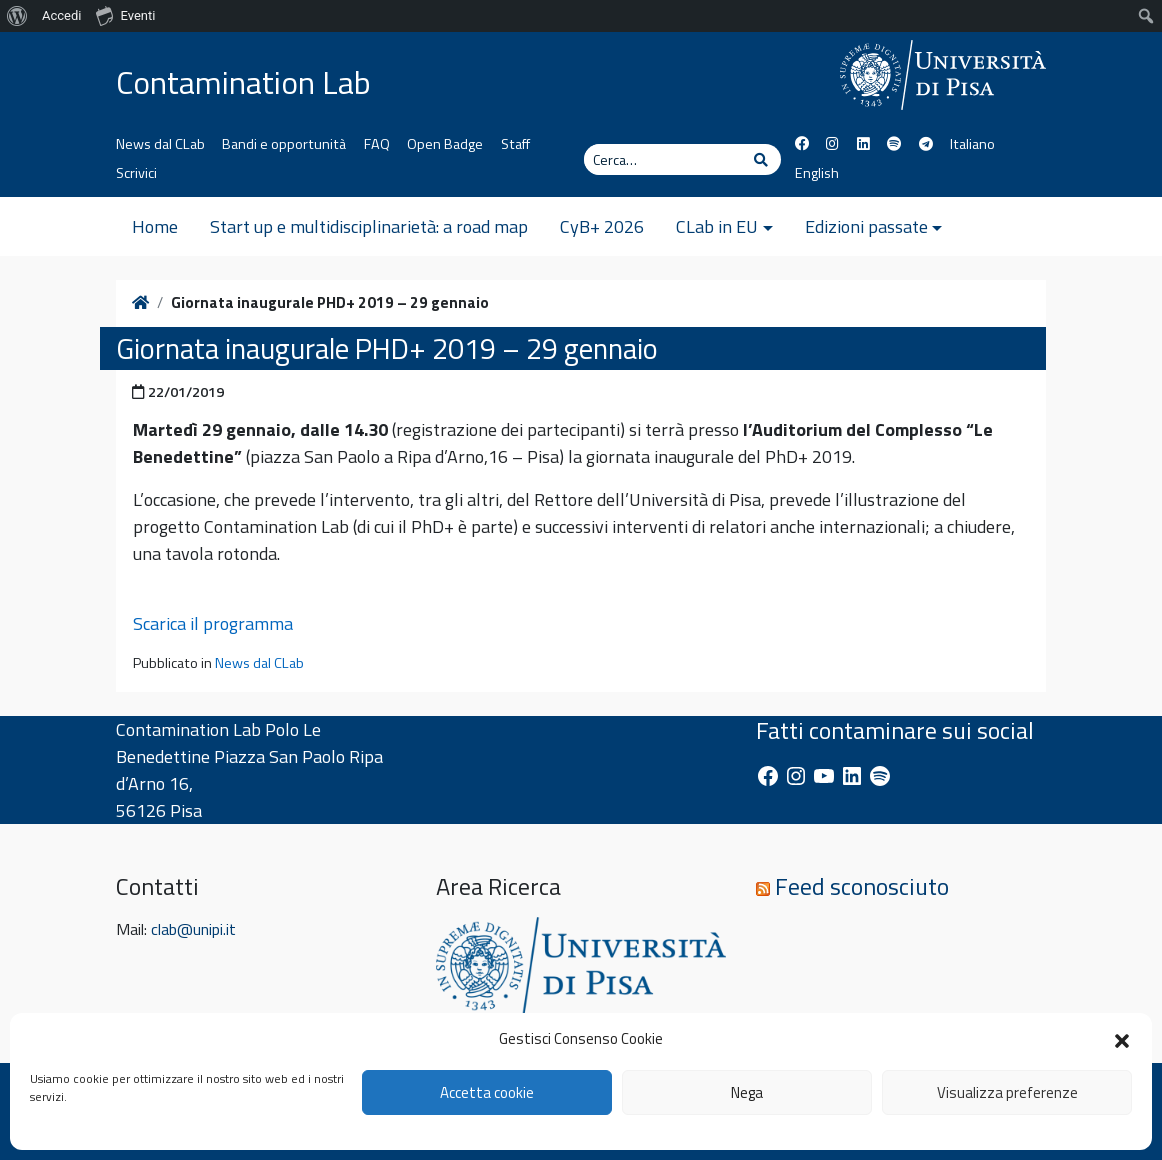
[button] (1122, 1039)
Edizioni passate (866, 226)
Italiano (972, 144)
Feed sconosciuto (862, 886)
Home (155, 226)
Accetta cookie (487, 1092)
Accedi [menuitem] (61, 15)
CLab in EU (717, 226)
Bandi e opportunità (284, 144)
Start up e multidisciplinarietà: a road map (369, 226)
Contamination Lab (243, 82)
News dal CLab (160, 144)
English (817, 173)
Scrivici (136, 173)
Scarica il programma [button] (213, 623)
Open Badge (445, 144)
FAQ (377, 144)
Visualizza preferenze (1007, 1092)
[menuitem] (17, 16)
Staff (515, 144)
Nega (747, 1092)
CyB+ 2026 (602, 226)
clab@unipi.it (193, 929)
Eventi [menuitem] (125, 15)
